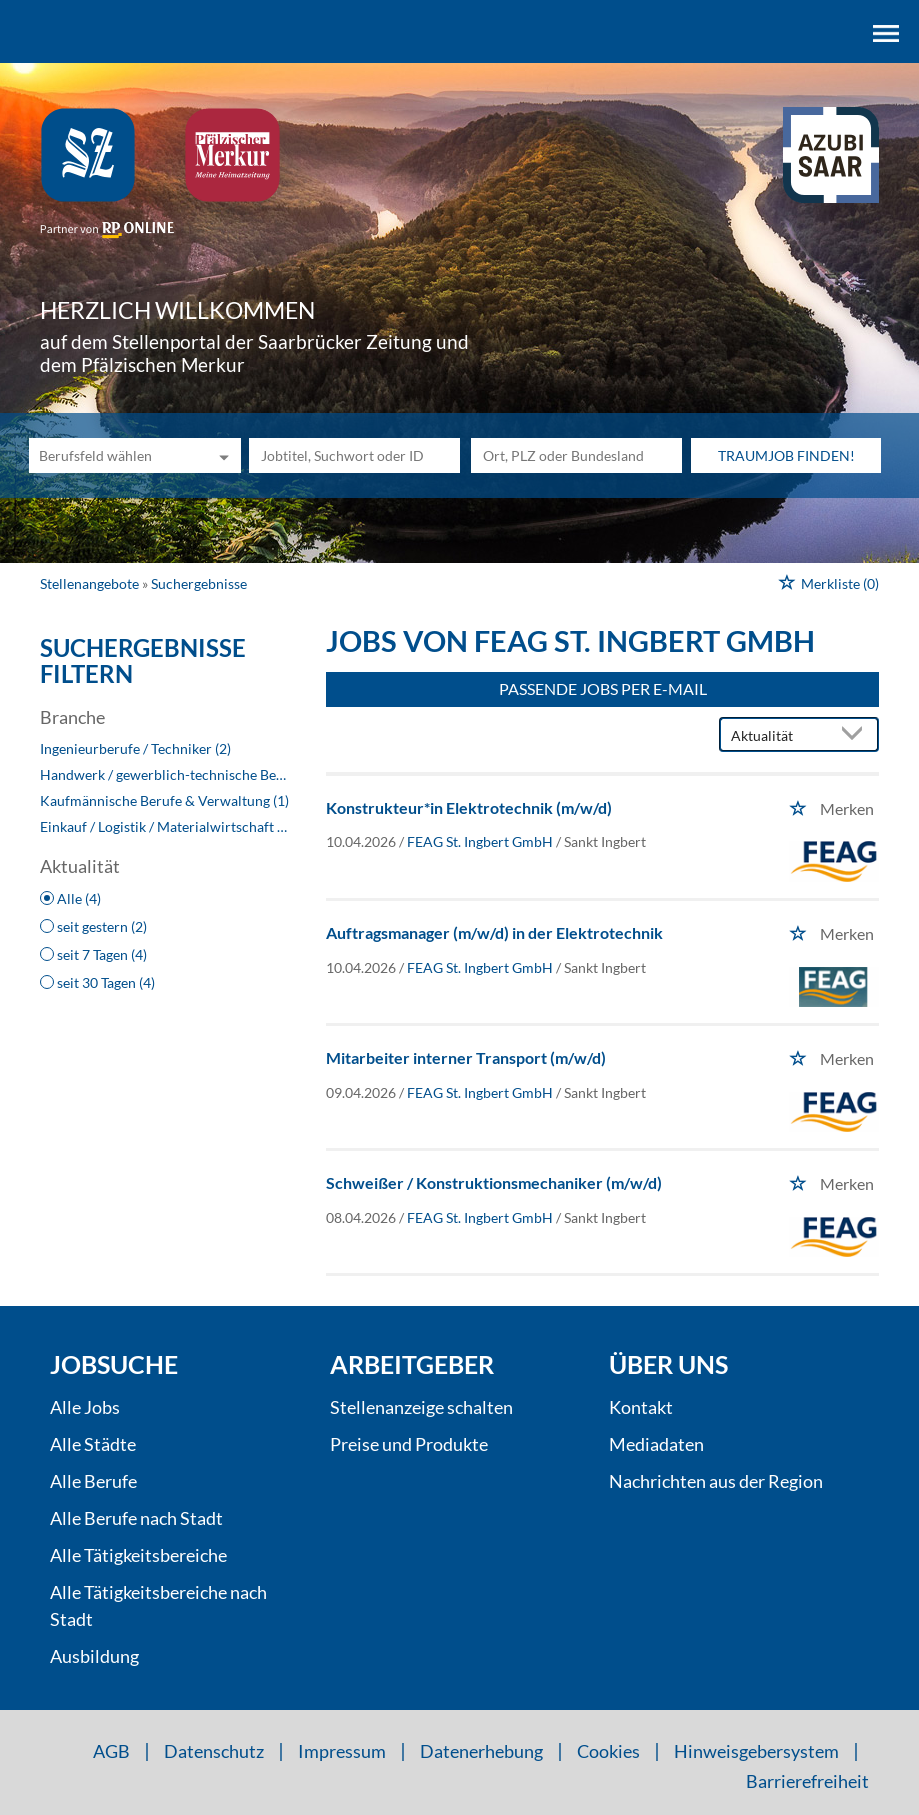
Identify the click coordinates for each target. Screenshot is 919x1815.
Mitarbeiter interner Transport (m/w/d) (466, 1057)
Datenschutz (214, 1751)
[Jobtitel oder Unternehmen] (354, 455)
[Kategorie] (114, 455)
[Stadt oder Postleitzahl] (576, 455)
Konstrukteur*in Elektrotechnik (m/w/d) (469, 807)
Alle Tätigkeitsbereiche (138, 1555)
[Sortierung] (779, 735)
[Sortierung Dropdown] (857, 735)
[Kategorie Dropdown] (221, 455)
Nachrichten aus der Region (716, 1481)
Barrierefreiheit (807, 1781)
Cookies (608, 1751)
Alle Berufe (93, 1481)
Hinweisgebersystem (756, 1751)
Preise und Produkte (409, 1444)
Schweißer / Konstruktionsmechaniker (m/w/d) (494, 1182)
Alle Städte (93, 1444)
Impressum (342, 1751)
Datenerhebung (481, 1751)
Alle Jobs (85, 1407)
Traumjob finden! (786, 455)
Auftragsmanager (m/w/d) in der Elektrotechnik (494, 932)
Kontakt (641, 1407)
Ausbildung (94, 1656)
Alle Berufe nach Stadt (136, 1518)
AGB (111, 1751)
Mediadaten (656, 1444)
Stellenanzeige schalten (421, 1407)
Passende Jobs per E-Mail (603, 688)
